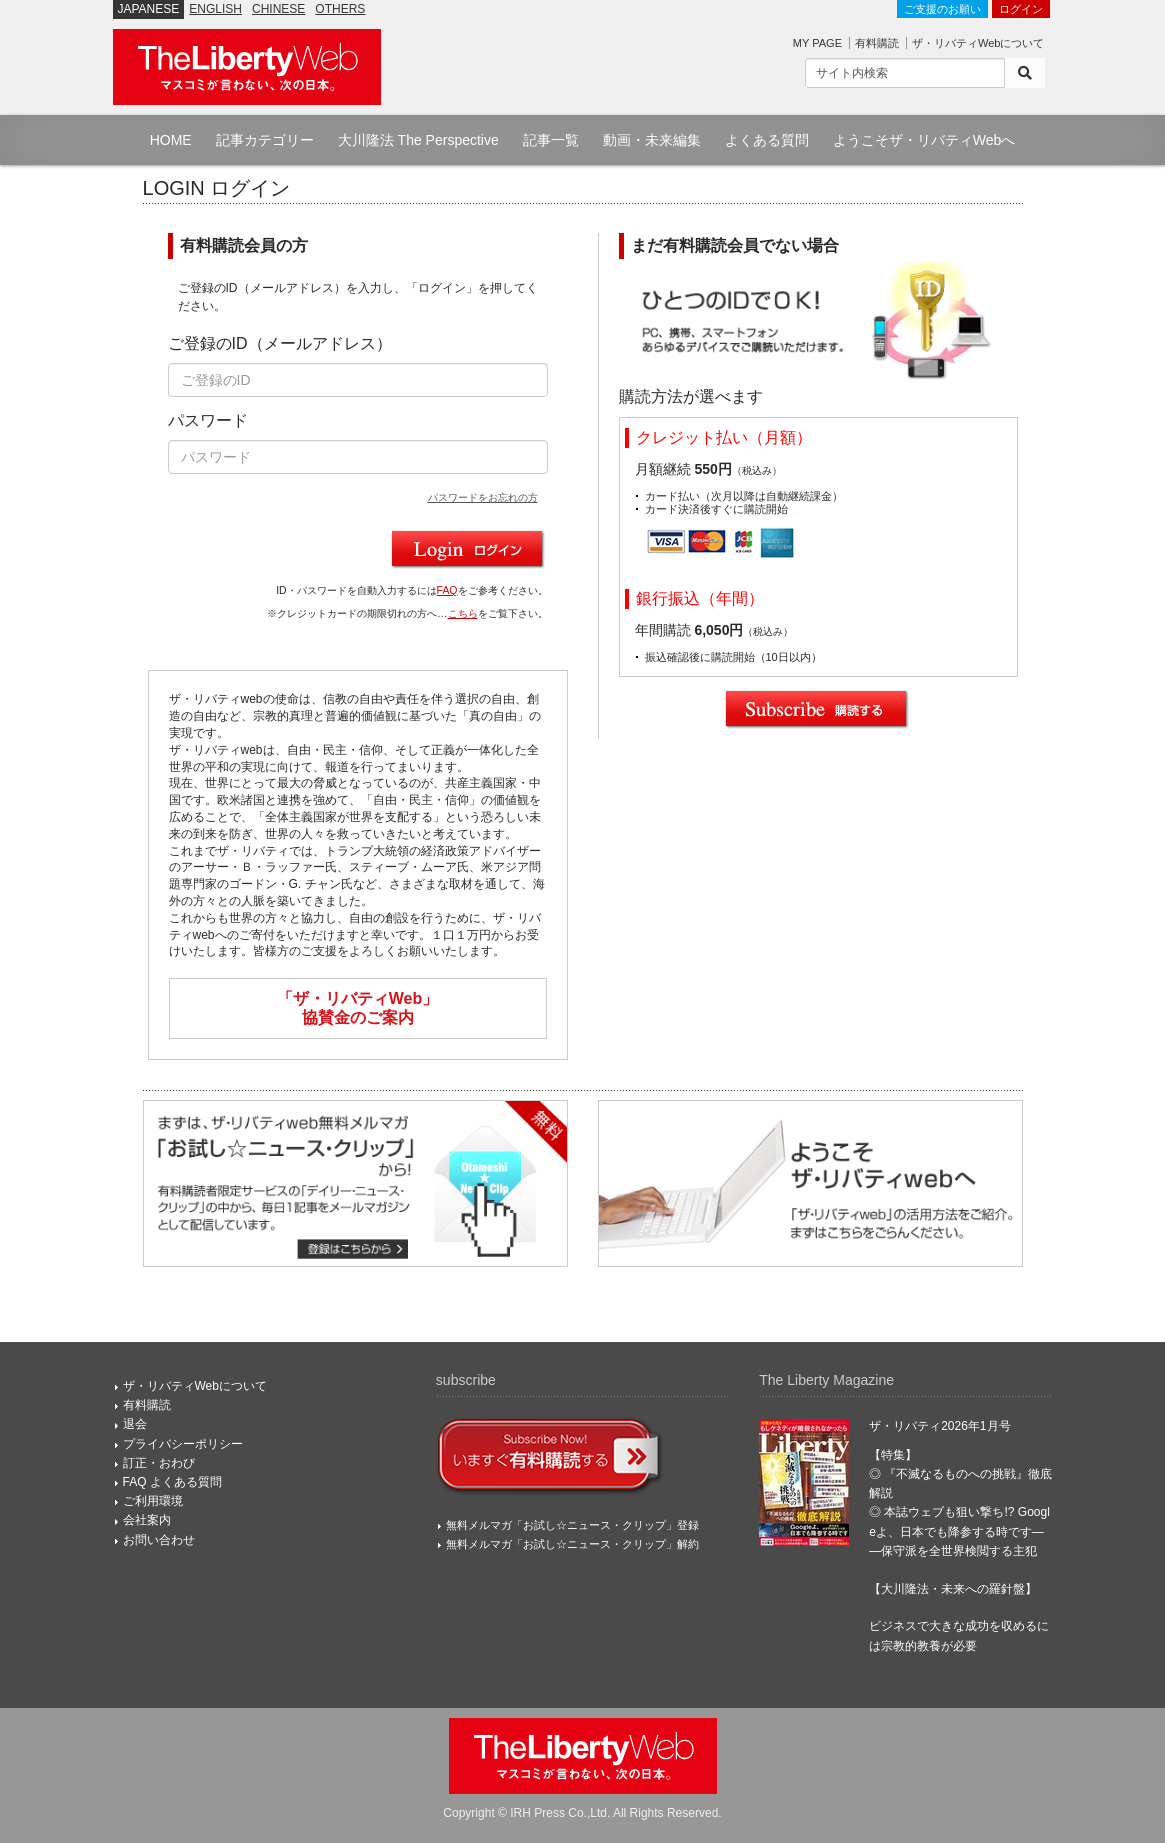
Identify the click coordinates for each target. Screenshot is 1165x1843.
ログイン (1021, 9)
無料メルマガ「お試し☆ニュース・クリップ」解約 (572, 1544)
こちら (463, 613)
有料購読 (877, 43)
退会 (135, 1424)
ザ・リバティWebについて (978, 43)
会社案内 (147, 1520)
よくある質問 (767, 140)
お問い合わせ (159, 1540)
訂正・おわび (159, 1463)
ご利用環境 (153, 1501)
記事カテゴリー (265, 140)
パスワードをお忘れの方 (483, 497)
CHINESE (278, 9)
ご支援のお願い (942, 9)
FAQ (447, 590)
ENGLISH (215, 9)
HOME (171, 140)
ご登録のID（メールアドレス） (280, 343)
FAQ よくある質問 (172, 1482)
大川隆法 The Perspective (418, 140)
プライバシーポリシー (183, 1444)
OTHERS (340, 9)
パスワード (208, 420)
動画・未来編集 (652, 140)
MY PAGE (817, 43)
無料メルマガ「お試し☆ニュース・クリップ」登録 (572, 1525)
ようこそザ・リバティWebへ (924, 140)
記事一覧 (551, 140)
